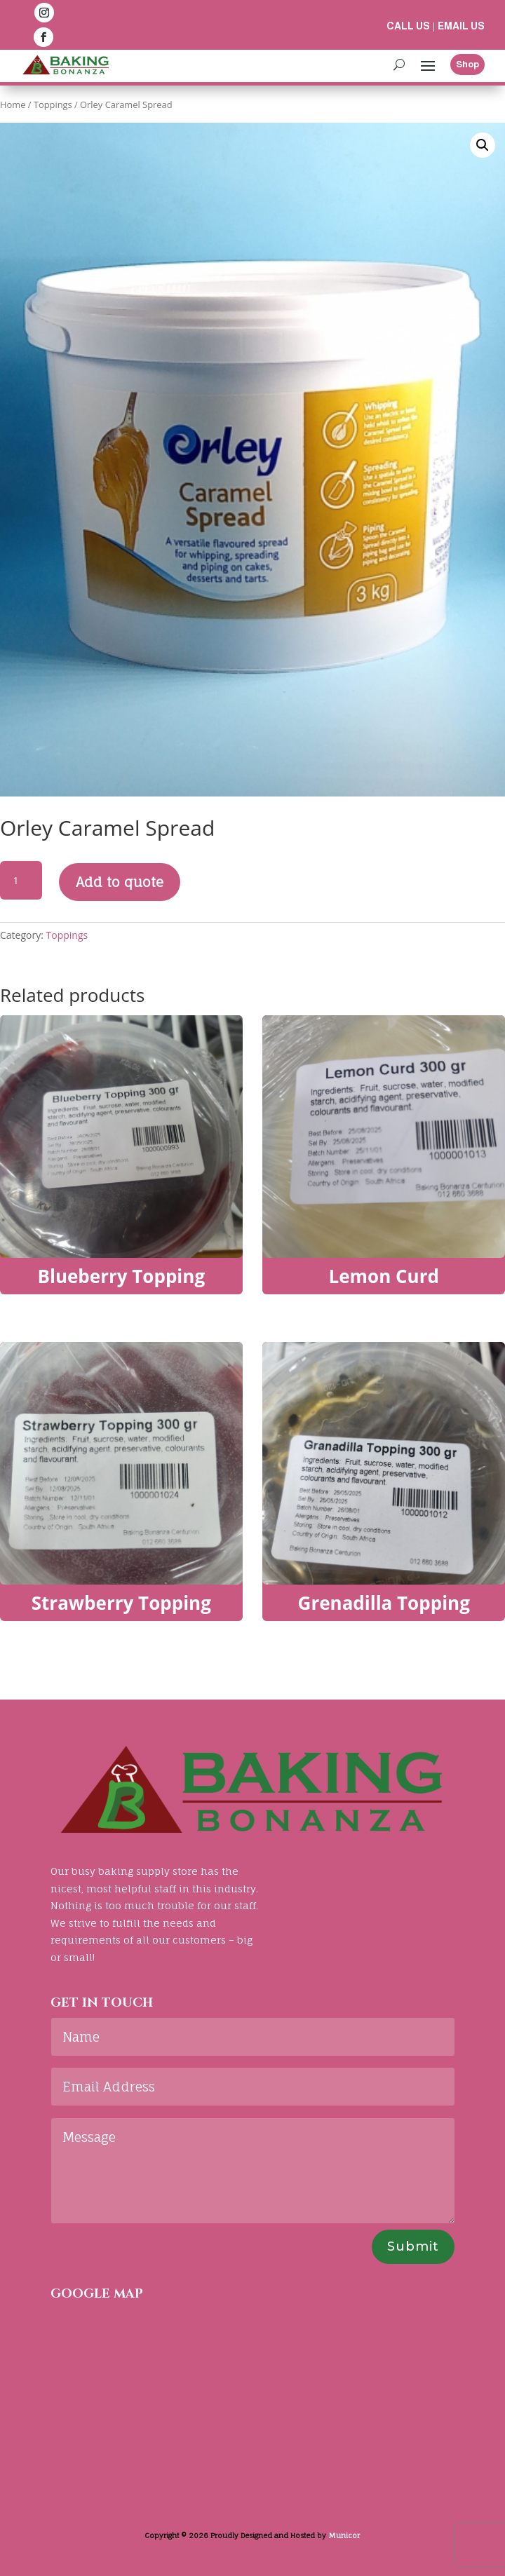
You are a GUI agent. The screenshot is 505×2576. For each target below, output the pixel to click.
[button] (482, 145)
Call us (408, 26)
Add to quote (119, 882)
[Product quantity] (21, 880)
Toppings (53, 104)
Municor (344, 2535)
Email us (461, 26)
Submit (413, 2246)
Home (12, 104)
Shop (467, 64)
